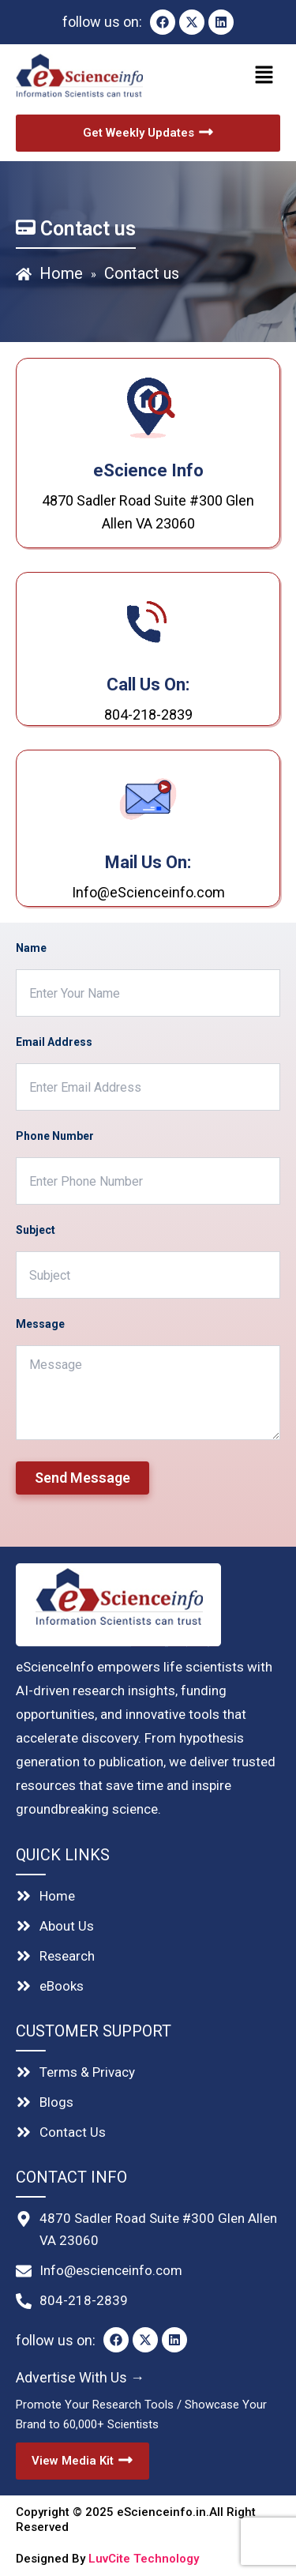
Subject (35, 1230)
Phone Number (55, 1136)
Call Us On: (148, 684)
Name (31, 948)
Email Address (54, 1042)
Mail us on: (148, 862)
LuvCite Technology (143, 2559)
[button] (216, 75)
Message (40, 1324)
